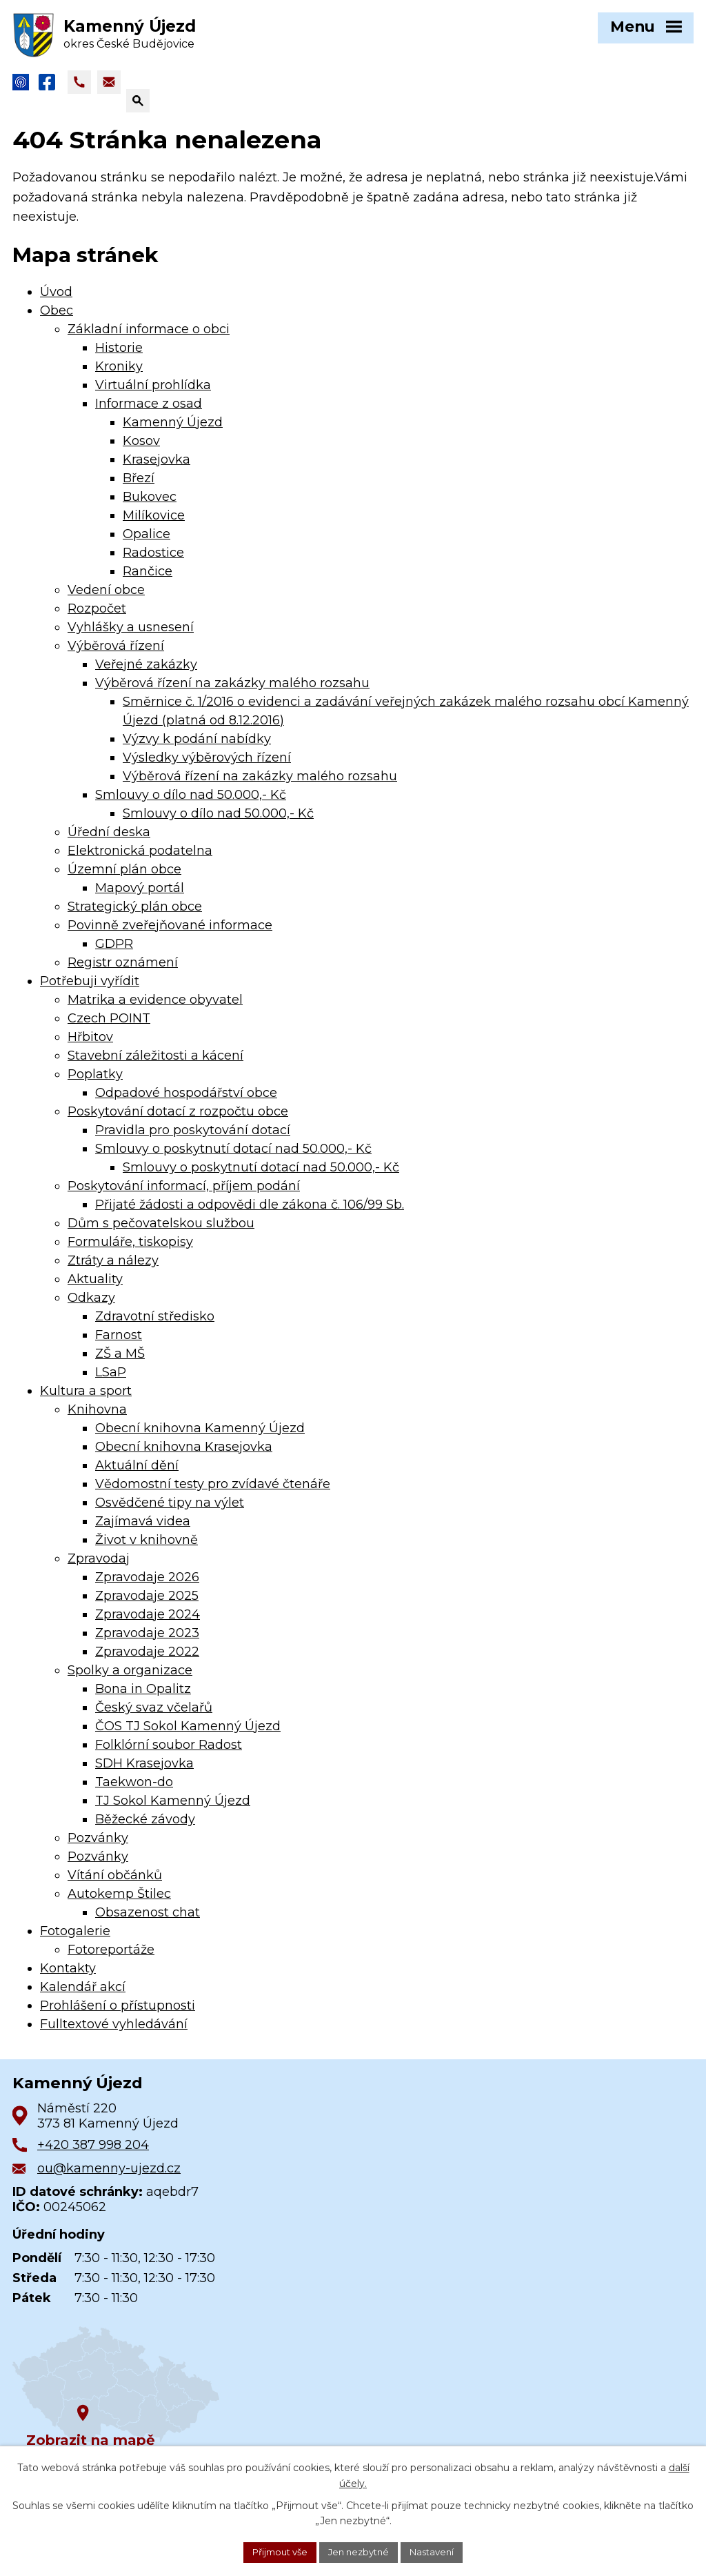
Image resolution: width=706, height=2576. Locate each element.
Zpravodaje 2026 (147, 1584)
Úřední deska (109, 838)
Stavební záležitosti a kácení (155, 1062)
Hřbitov (90, 1043)
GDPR (114, 950)
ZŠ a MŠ (120, 1360)
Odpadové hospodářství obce (186, 1099)
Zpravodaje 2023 (147, 1639)
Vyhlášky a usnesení (131, 634)
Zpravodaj (99, 1565)
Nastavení (439, 2551)
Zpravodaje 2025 (147, 1602)
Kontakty (68, 1975)
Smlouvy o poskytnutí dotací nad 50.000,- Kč (233, 1155)
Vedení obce (106, 596)
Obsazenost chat (147, 1919)
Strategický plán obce (135, 913)
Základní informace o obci (149, 336)
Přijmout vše (274, 2551)
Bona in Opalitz (143, 1695)
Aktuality (95, 1286)
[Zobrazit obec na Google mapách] (115, 2392)
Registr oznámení (123, 969)
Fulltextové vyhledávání (114, 2031)
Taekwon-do (134, 1788)
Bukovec (149, 503)
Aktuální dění (137, 1472)
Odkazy (91, 1304)
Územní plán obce (124, 876)
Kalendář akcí (82, 1993)
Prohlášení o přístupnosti (117, 2012)
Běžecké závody (145, 1826)
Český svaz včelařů (153, 1714)
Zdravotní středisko (154, 1323)
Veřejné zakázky (146, 671)
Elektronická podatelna (140, 857)
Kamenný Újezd (173, 429)
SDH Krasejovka (144, 1770)
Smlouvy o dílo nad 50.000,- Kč (190, 801)
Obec (56, 317)
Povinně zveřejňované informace (170, 932)
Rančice (147, 578)
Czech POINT (109, 1025)
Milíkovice (154, 522)
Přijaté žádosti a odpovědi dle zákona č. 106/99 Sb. (249, 1211)
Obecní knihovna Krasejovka (183, 1453)
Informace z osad (148, 410)
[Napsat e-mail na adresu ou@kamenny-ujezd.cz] (109, 89)
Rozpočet (97, 615)
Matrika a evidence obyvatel (155, 1006)
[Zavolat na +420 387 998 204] (79, 89)
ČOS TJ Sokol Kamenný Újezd (188, 1733)
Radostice (153, 559)
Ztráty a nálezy (113, 1267)
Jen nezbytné (360, 2551)
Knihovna (97, 1416)
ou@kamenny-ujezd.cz (109, 2175)
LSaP (110, 1379)
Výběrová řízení (116, 652)
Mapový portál (139, 894)
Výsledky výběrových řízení (207, 764)
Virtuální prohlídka (153, 391)
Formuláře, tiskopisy (130, 1248)
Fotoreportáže (111, 1956)
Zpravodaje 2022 (147, 1658)
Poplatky (95, 1081)
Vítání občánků (115, 1882)
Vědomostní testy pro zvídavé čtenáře (212, 1490)
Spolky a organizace (130, 1677)
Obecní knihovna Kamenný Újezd (200, 1435)
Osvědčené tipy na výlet (169, 1509)
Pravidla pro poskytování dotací (192, 1137)
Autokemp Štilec (119, 1900)
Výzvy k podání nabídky (197, 745)
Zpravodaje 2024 (147, 1621)
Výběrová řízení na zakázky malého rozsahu (232, 689)
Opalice (146, 540)
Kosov (141, 447)
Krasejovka (156, 466)
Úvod (56, 298)
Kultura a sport (86, 1397)
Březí (138, 485)
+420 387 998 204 (93, 2152)
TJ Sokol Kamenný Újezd (172, 1807)
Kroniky (119, 373)
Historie (119, 354)
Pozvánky (98, 1844)
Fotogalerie (75, 1937)
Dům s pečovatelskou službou (161, 1230)
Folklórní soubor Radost (168, 1751)
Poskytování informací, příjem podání (184, 1192)
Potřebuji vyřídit (89, 987)
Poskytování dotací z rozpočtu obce (178, 1118)
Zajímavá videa (142, 1528)
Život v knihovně (146, 1546)
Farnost (118, 1341)
